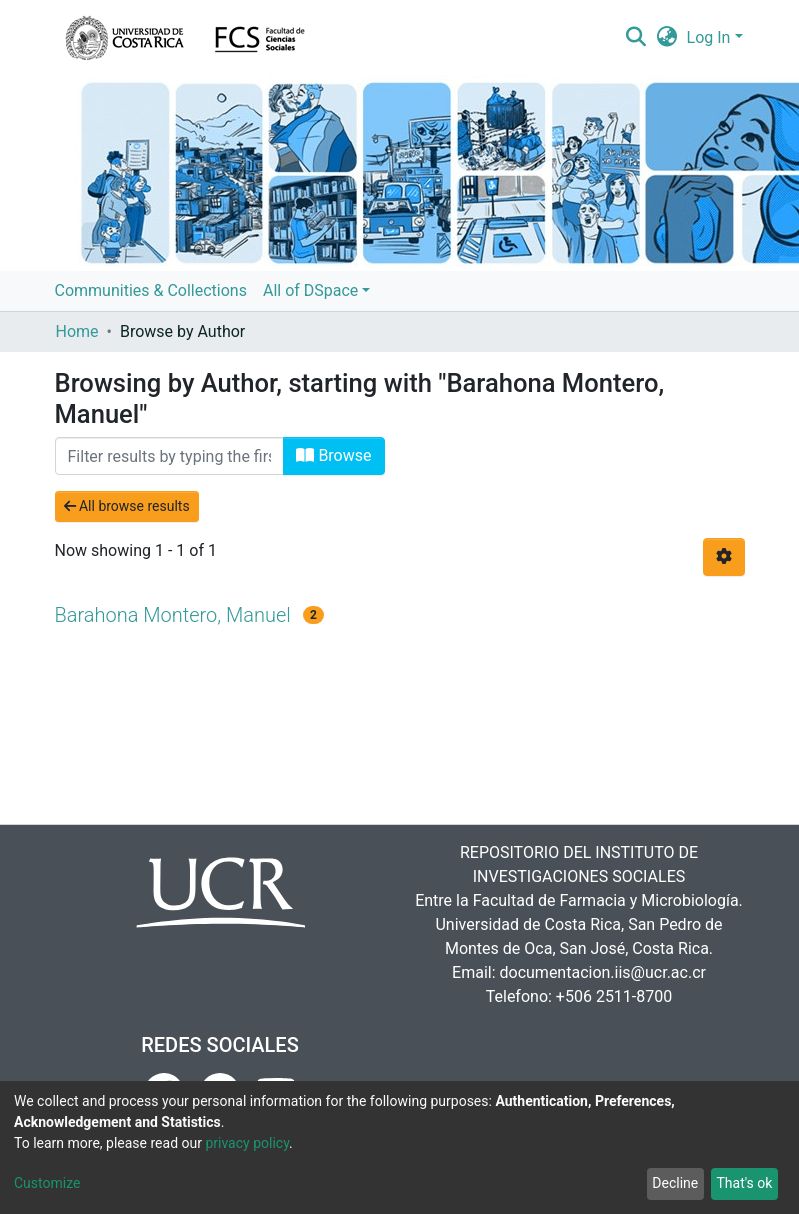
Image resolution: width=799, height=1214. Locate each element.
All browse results (127, 506)
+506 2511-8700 (614, 996)
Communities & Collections (151, 290)
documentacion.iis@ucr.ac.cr (603, 972)
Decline (675, 1183)
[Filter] (170, 456)
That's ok (744, 1183)
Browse (333, 455)
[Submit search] (636, 38)
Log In (709, 37)
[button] (666, 38)
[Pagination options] (724, 557)
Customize (47, 1183)
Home (77, 331)
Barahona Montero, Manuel (173, 615)
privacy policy (247, 1143)
